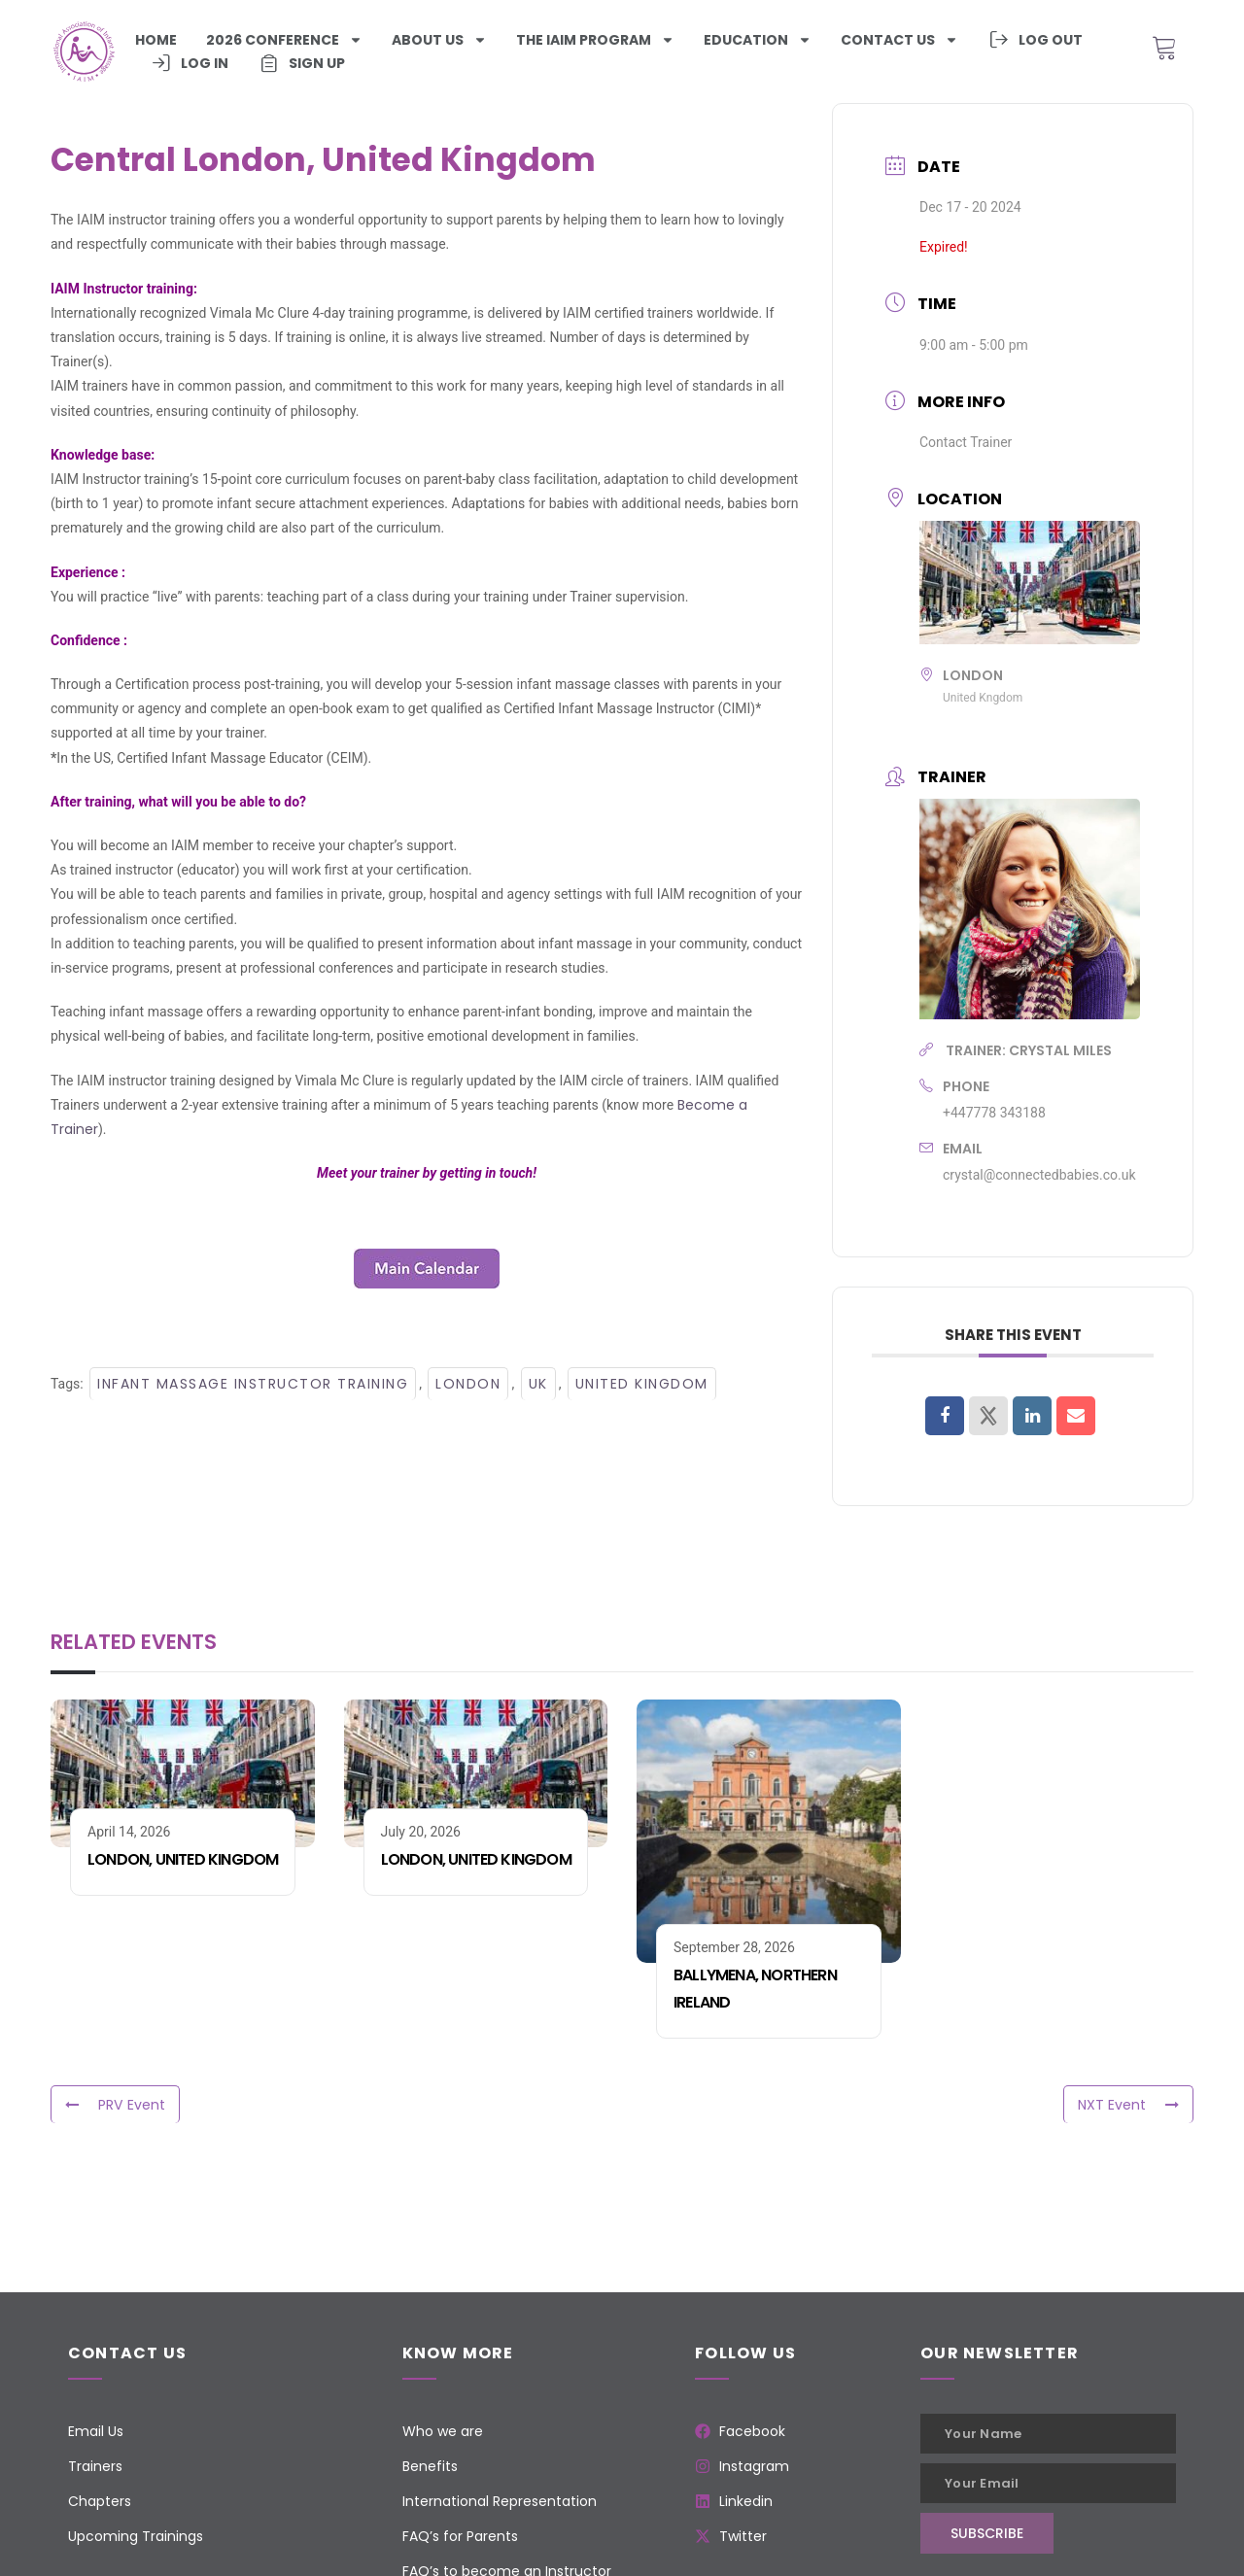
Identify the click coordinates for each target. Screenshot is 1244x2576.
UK (538, 1383)
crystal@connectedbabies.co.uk (1039, 1175)
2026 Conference (284, 40)
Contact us (899, 40)
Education (758, 40)
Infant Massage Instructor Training (252, 1383)
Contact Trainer (965, 442)
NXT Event (1128, 2104)
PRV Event (114, 2104)
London (468, 1383)
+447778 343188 (994, 1112)
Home (156, 40)
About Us (439, 40)
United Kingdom (641, 1383)
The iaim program (595, 40)
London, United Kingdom (182, 1859)
